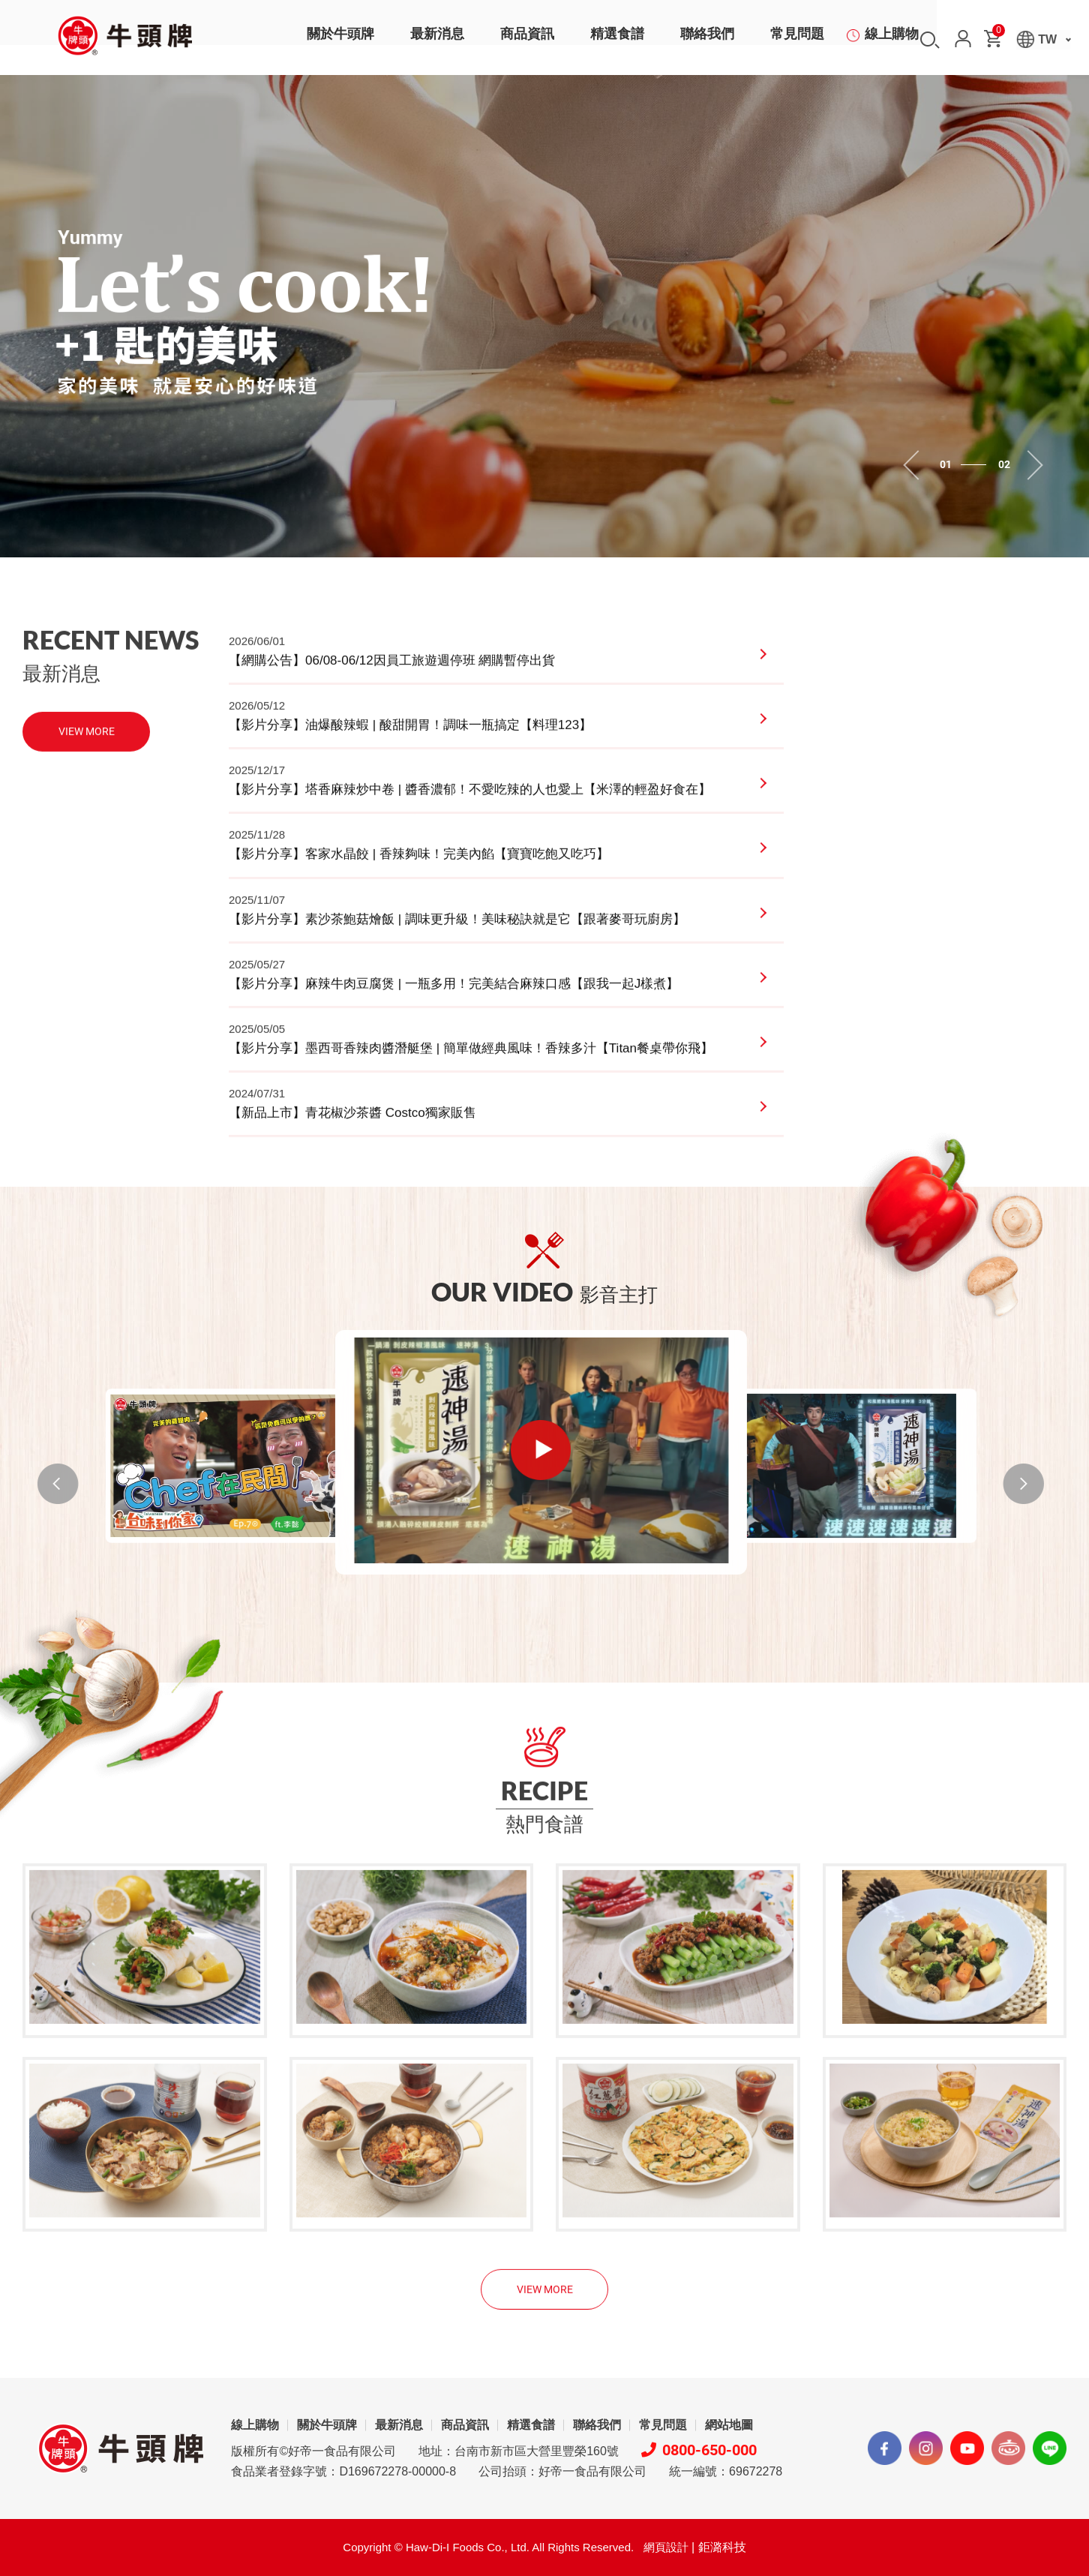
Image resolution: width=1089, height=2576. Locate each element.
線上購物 (892, 40)
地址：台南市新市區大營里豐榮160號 (518, 2297)
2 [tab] (980, 464)
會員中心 (963, 38)
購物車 (997, 33)
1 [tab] (967, 464)
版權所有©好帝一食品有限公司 (313, 2297)
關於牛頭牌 (340, 40)
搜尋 (930, 40)
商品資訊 (527, 40)
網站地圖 (729, 2271)
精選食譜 (617, 40)
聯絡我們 (707, 40)
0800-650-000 (699, 2296)
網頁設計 (666, 2393)
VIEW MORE (86, 760)
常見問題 (797, 40)
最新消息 (437, 40)
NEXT (985, 1484)
